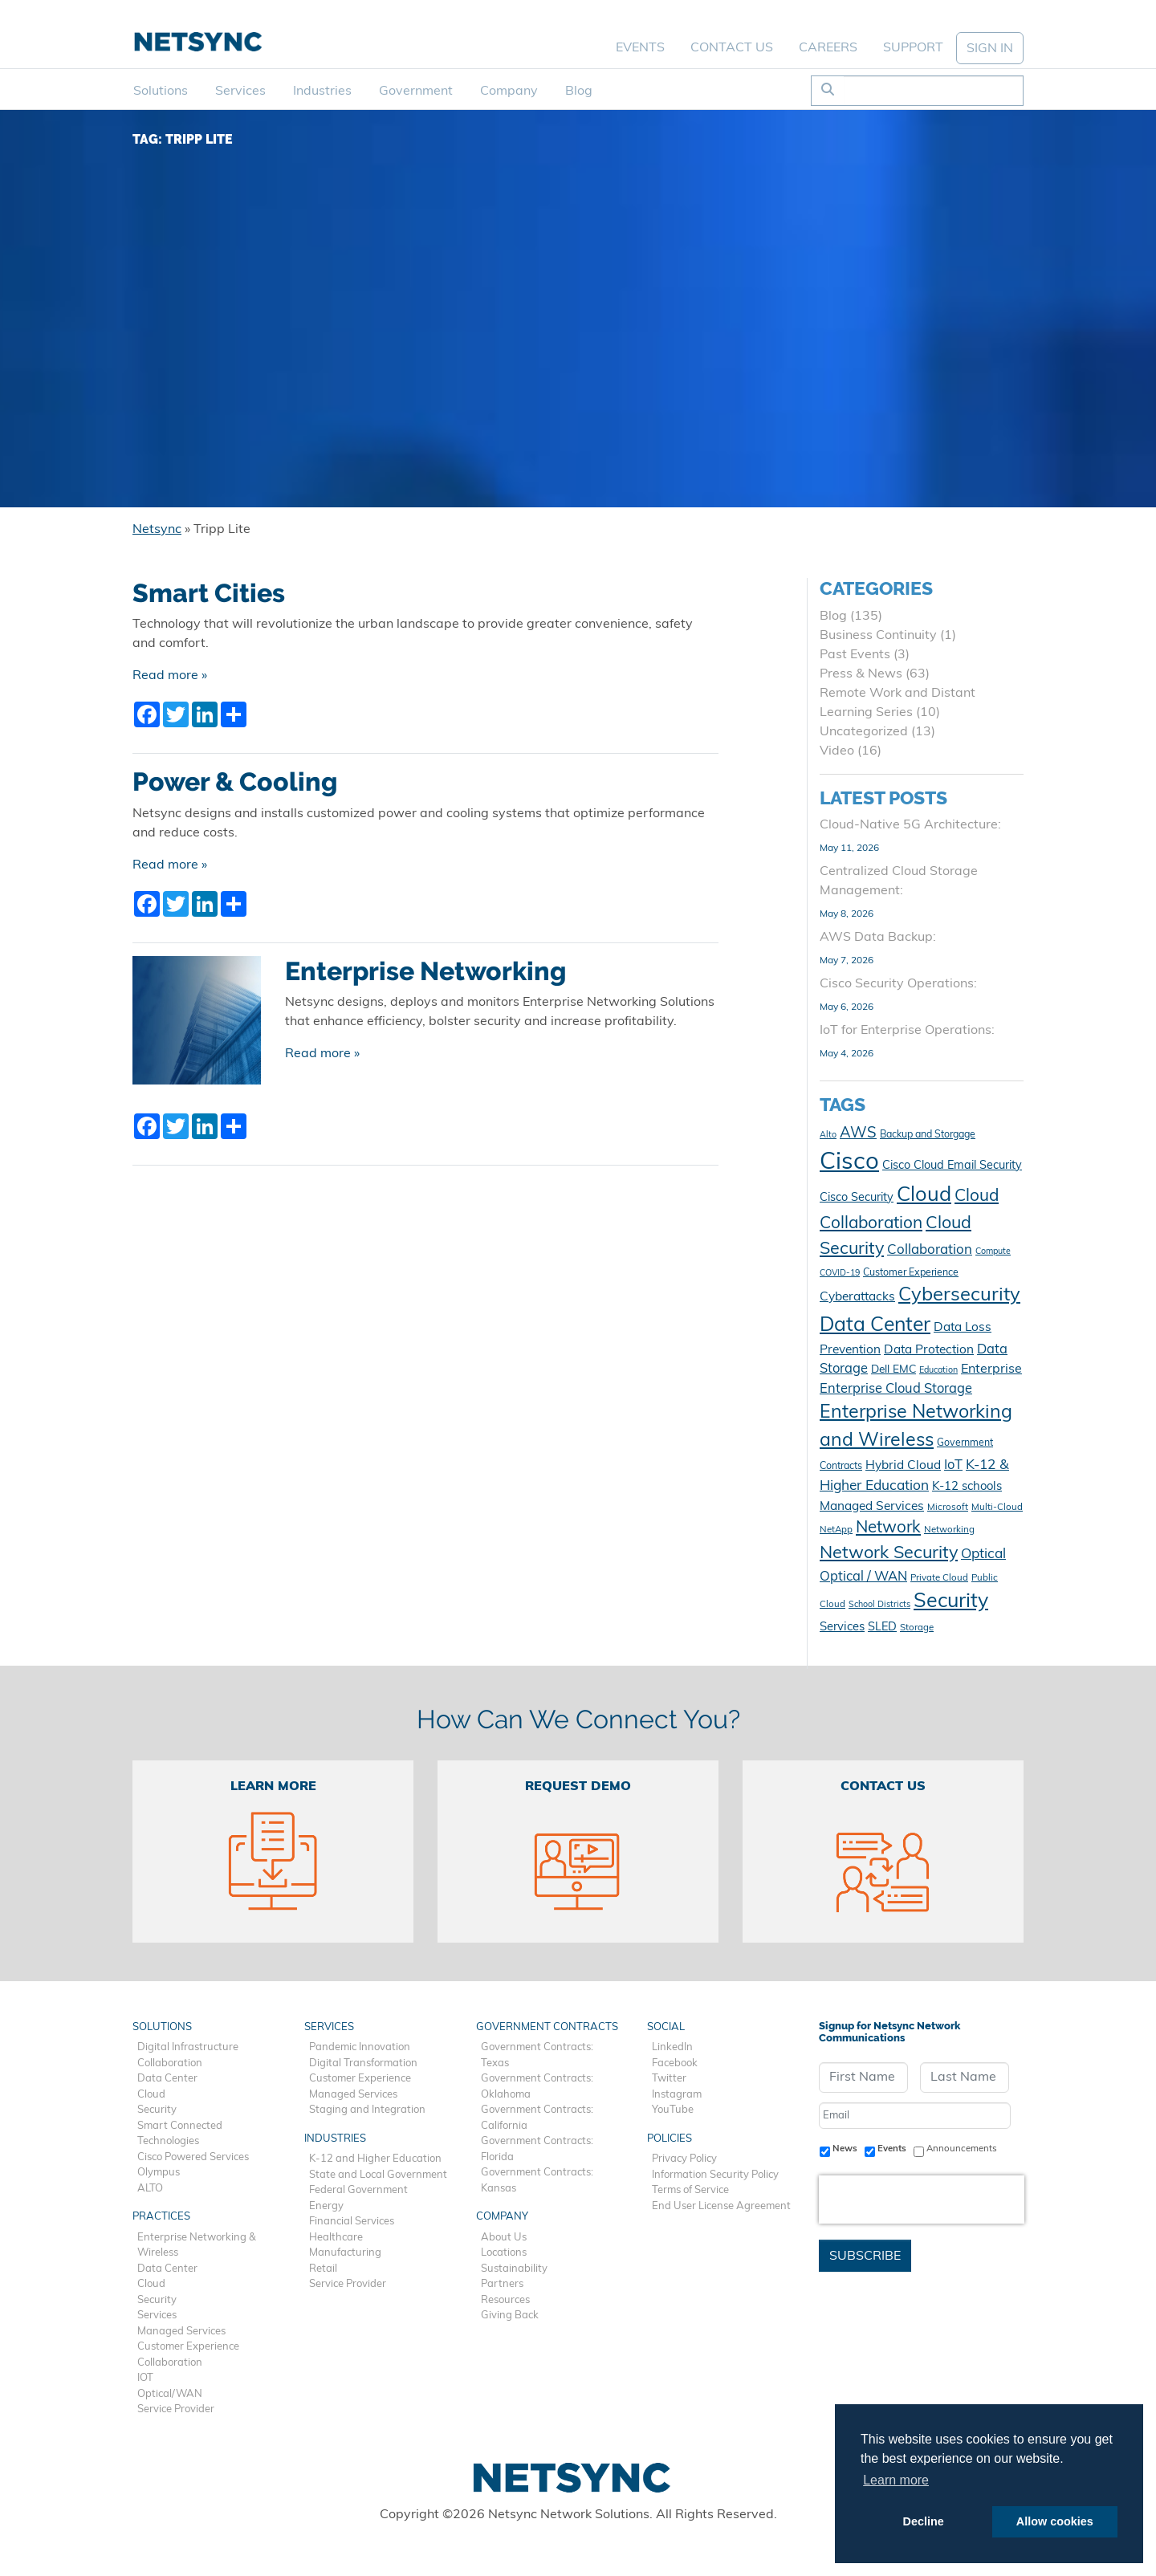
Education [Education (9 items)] (938, 1370)
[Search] (933, 90)
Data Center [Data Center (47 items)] (875, 1326)
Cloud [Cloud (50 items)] (924, 1196)
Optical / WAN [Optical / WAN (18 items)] (863, 1577)
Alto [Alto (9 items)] (828, 1135)
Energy (326, 2206)
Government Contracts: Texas (537, 2055)
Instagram (677, 2095)
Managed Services (181, 2331)
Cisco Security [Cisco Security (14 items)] (856, 1198)
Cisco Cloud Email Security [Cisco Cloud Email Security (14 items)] (952, 1166)
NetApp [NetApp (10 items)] (836, 1530)
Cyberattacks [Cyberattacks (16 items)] (857, 1297)
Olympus (158, 2172)
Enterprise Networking (425, 971)
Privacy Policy (684, 2159)
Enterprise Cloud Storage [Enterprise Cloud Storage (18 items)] (896, 1389)
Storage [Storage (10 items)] (917, 1628)
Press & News (861, 674)
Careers (828, 48)
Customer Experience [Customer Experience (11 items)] (911, 1273)
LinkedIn (672, 2047)
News (844, 2149)
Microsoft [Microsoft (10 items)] (947, 1507)
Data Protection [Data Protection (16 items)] (929, 1350)
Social (666, 2027)
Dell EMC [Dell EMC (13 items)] (893, 1370)
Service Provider (175, 2409)
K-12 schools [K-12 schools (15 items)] (967, 1487)
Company (509, 91)
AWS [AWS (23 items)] (858, 1133)
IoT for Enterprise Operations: (907, 1030)
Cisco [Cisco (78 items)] (849, 1162)
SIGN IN (990, 49)
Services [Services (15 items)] (842, 1628)
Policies (669, 2139)
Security (157, 2110)
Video (837, 751)
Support (913, 48)
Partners (502, 2284)
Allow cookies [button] (1054, 2521)
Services (240, 91)
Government (416, 91)
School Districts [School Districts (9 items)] (879, 1605)
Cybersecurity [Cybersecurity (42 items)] (959, 1295)
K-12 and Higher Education (375, 2159)
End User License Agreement (721, 2206)
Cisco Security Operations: (898, 984)
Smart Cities (208, 593)
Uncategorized (864, 732)
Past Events (855, 655)
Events (640, 48)
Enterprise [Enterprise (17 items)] (991, 1369)
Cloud (151, 2095)
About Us (504, 2237)
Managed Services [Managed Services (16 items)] (872, 1506)
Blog (578, 91)
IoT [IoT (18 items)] (953, 1465)
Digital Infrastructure (187, 2047)
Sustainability (514, 2269)
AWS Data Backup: (878, 937)
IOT (145, 2378)
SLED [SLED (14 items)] (882, 1628)
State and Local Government (378, 2175)
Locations (504, 2253)
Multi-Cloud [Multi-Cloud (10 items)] (997, 1507)
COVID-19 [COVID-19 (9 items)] (840, 1273)
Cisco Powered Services (193, 2157)
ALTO (150, 2188)
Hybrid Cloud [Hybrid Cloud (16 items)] (903, 1465)
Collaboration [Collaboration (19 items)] (929, 1250)
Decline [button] (923, 2521)
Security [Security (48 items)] (951, 1602)
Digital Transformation (363, 2063)
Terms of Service (690, 2190)
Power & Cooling (234, 781)
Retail (323, 2269)
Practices (161, 2217)
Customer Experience (188, 2347)
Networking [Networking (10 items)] (949, 1530)
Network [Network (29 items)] (888, 1528)
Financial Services (351, 2221)
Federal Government (358, 2190)
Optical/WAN (169, 2394)
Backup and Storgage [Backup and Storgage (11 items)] (927, 1135)
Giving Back (510, 2315)
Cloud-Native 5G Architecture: (910, 825)
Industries (322, 91)
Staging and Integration (367, 2110)
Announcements (961, 2149)
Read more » (169, 675)
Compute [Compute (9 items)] (993, 1251)
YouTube (673, 2110)
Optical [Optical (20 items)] (983, 1554)
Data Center (167, 2078)
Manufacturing (345, 2253)
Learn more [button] (896, 2480)
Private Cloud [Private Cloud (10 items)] (939, 1578)
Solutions (160, 91)
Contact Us (731, 48)
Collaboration (169, 2063)
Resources (505, 2300)
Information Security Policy (715, 2175)
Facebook (675, 2063)
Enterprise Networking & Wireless (196, 2245)
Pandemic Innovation (359, 2047)
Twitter (669, 2078)
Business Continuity (878, 635)
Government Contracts (547, 2027)
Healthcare (336, 2237)
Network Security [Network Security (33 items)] (889, 1553)
